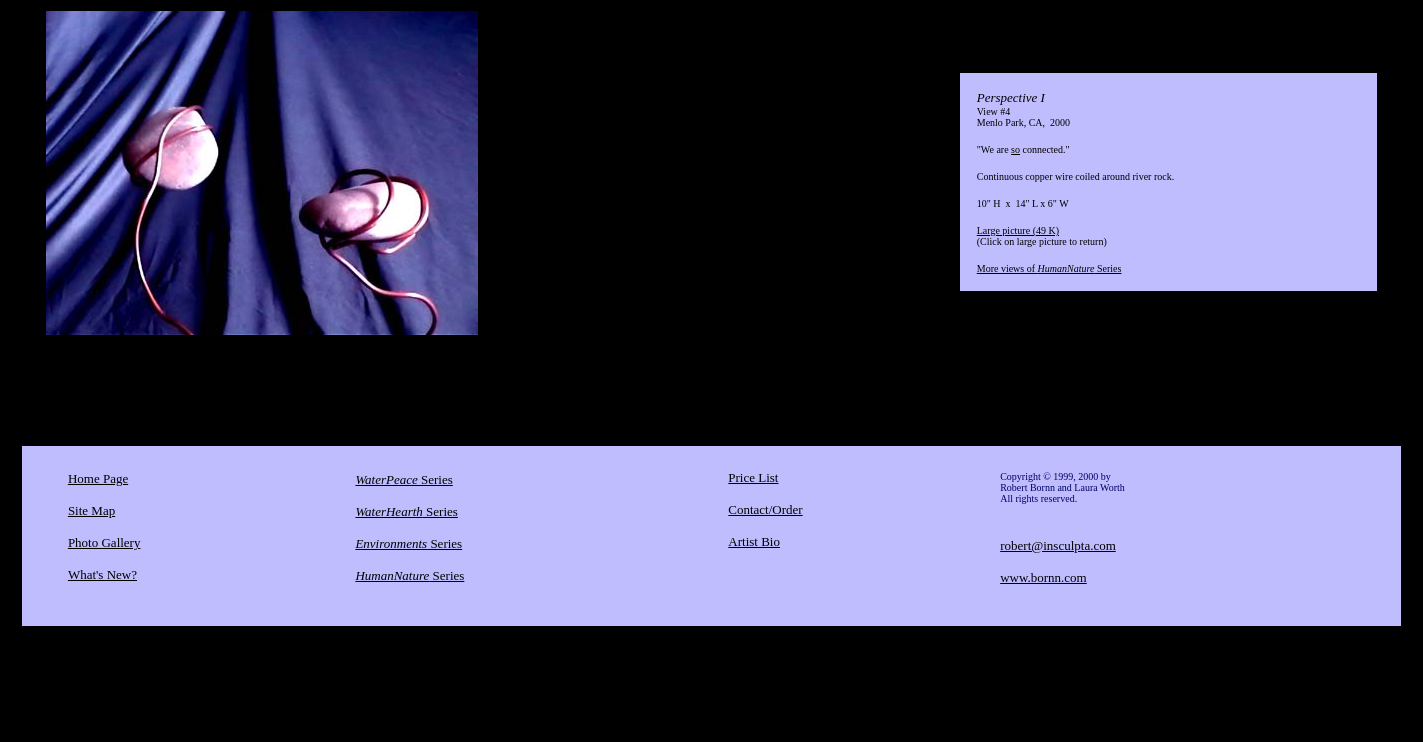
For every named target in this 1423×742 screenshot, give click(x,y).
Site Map (91, 510)
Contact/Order (765, 509)
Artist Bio (754, 541)
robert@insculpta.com (1058, 545)
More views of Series (1049, 268)
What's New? (102, 574)
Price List (753, 477)
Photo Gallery (104, 542)
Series (403, 479)
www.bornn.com (1043, 577)
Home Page (98, 478)
